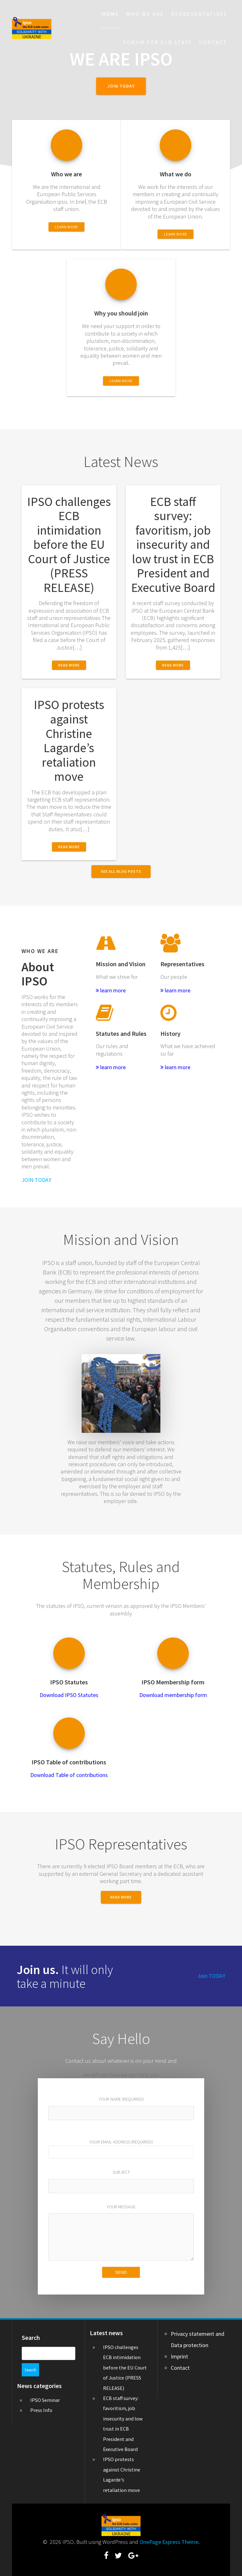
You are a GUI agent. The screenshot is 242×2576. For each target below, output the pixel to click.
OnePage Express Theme (169, 2541)
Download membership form (173, 1695)
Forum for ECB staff (158, 42)
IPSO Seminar (45, 2387)
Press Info (41, 2397)
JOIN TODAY (121, 86)
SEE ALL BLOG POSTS (121, 871)
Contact (213, 42)
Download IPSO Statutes (69, 1695)
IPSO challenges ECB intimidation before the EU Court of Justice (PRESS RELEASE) (69, 544)
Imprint (179, 2356)
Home (110, 14)
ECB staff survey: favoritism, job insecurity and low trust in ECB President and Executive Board (173, 544)
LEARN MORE (66, 226)
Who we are (145, 14)
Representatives (199, 14)
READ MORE (121, 1897)
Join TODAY (211, 1975)
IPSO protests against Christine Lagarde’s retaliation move (69, 740)
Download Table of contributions (69, 1775)
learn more (111, 990)
